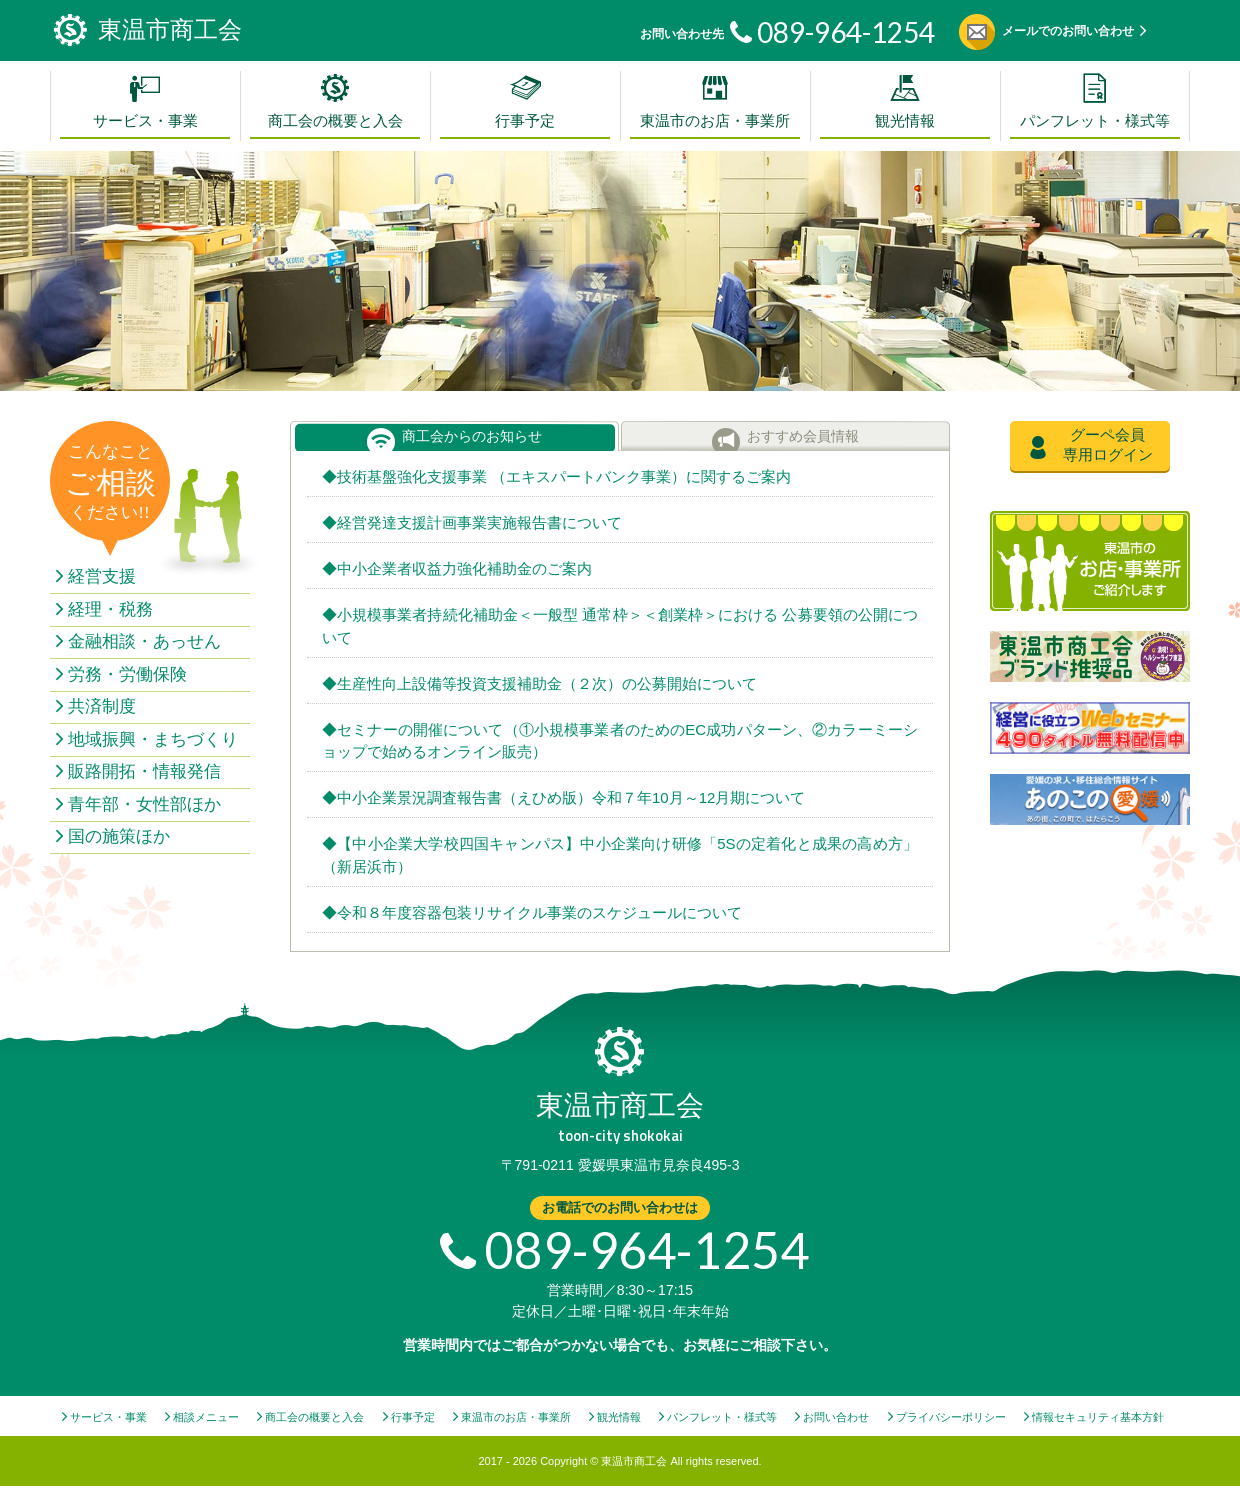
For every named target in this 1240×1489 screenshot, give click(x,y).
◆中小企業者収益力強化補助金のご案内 (457, 568)
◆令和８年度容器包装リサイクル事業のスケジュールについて (532, 912)
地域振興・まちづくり (153, 739)
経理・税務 (110, 609)
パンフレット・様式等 (1095, 121)
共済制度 (102, 706)
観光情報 (905, 121)
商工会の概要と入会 (335, 121)
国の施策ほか (119, 836)
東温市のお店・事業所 (715, 121)
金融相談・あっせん (144, 641)
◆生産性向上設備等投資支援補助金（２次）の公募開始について (539, 683)
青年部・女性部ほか (144, 804)
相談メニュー (206, 1417)
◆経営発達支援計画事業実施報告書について (472, 522)
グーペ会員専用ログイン (1108, 445)
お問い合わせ (836, 1417)
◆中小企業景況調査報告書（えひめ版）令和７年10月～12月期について (563, 797)
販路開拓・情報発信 (144, 771)
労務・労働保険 (127, 674)
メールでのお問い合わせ (1068, 31)
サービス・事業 (145, 121)
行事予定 (525, 121)
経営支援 (102, 576)
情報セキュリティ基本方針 (1098, 1417)
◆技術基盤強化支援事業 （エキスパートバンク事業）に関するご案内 (556, 476)
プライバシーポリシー (951, 1417)
